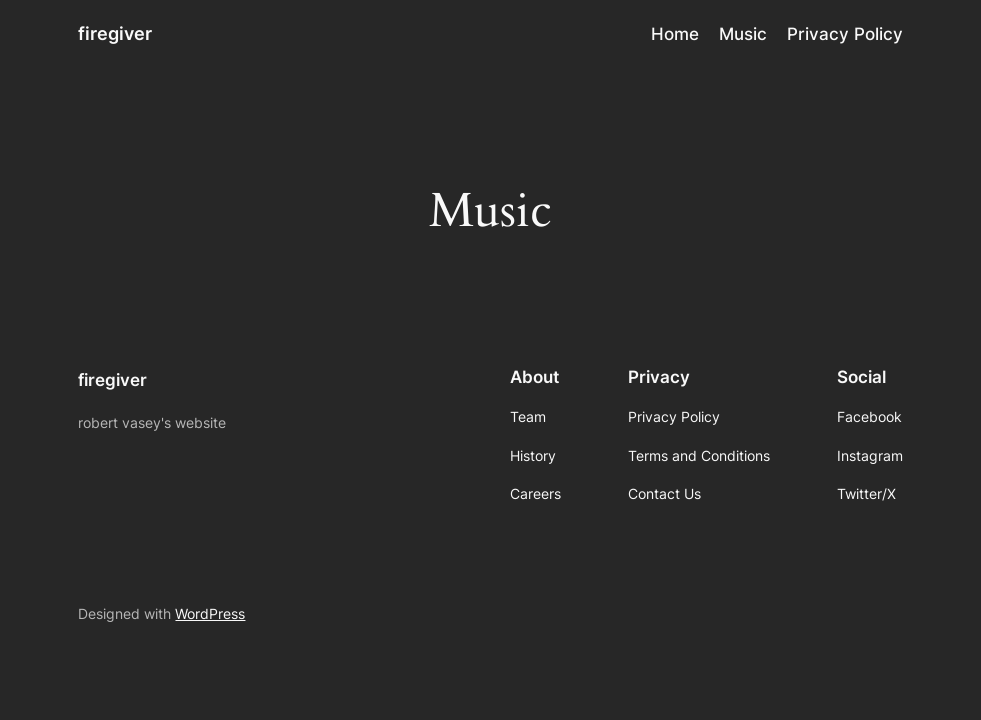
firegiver (115, 33)
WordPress (210, 613)
